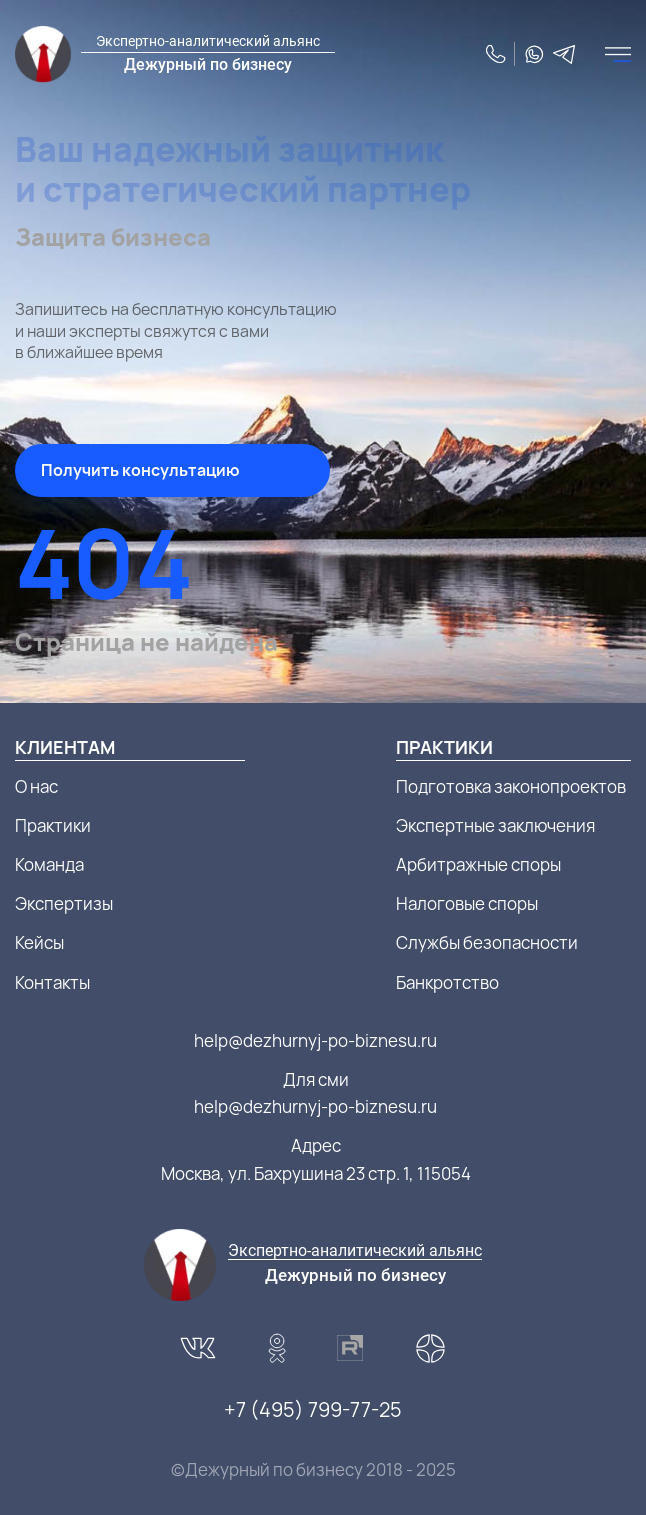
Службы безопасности (487, 942)
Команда (49, 864)
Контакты (52, 982)
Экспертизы (64, 903)
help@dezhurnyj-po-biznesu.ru (315, 1040)
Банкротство (447, 982)
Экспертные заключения (495, 825)
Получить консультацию (140, 470)
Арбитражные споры (478, 864)
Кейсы (39, 942)
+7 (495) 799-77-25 (313, 1409)
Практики (53, 825)
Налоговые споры (467, 903)
